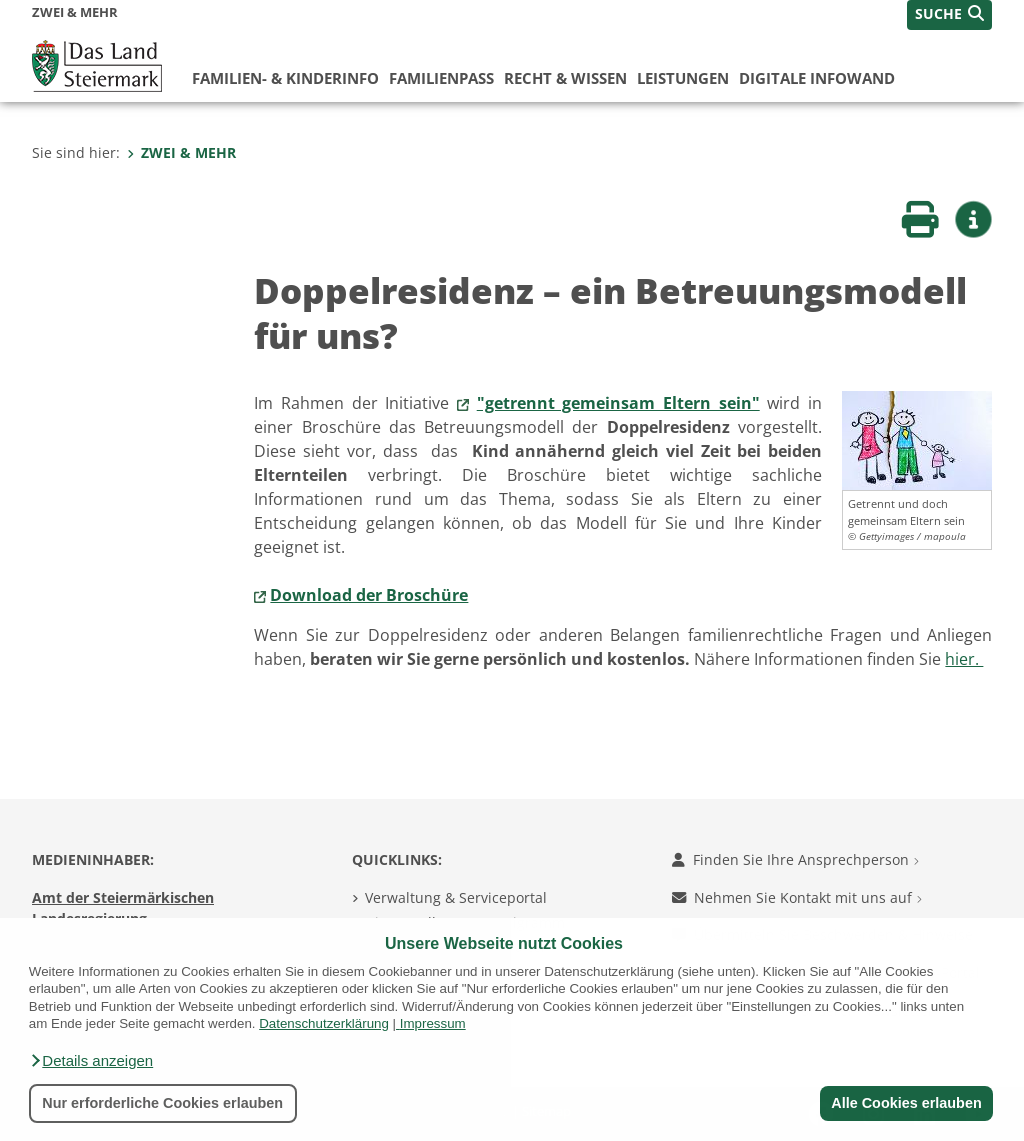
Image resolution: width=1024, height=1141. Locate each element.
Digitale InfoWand (817, 78)
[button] (91, 1061)
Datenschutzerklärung (324, 1023)
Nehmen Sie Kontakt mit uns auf (797, 897)
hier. (964, 659)
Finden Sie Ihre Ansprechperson (795, 859)
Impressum (433, 1023)
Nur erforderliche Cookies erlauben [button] (162, 1103)
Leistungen (683, 78)
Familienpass (441, 78)
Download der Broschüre (369, 595)
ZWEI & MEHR (181, 152)
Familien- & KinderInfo (285, 78)
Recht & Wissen (565, 78)
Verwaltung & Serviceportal (456, 897)
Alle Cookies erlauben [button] (906, 1103)
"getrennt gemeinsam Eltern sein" (618, 403)
